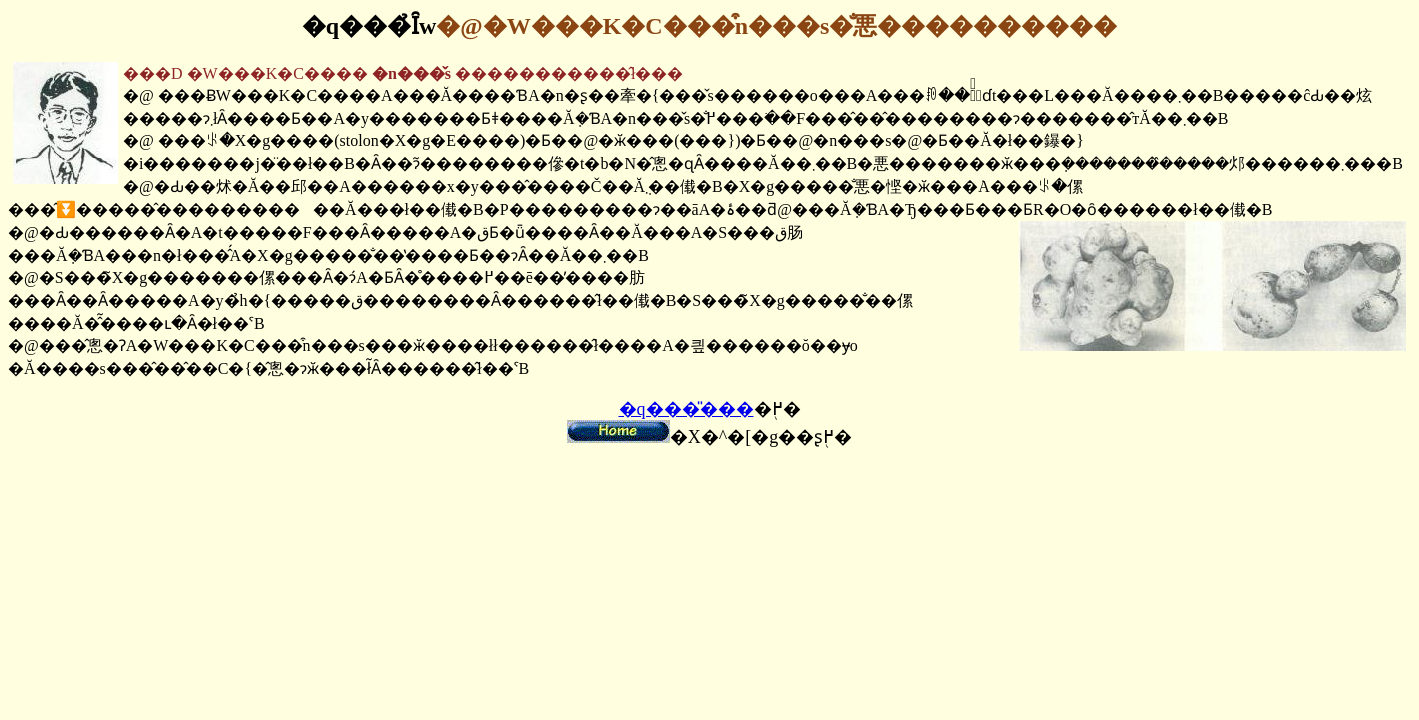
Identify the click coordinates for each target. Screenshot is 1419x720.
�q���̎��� (686, 409)
